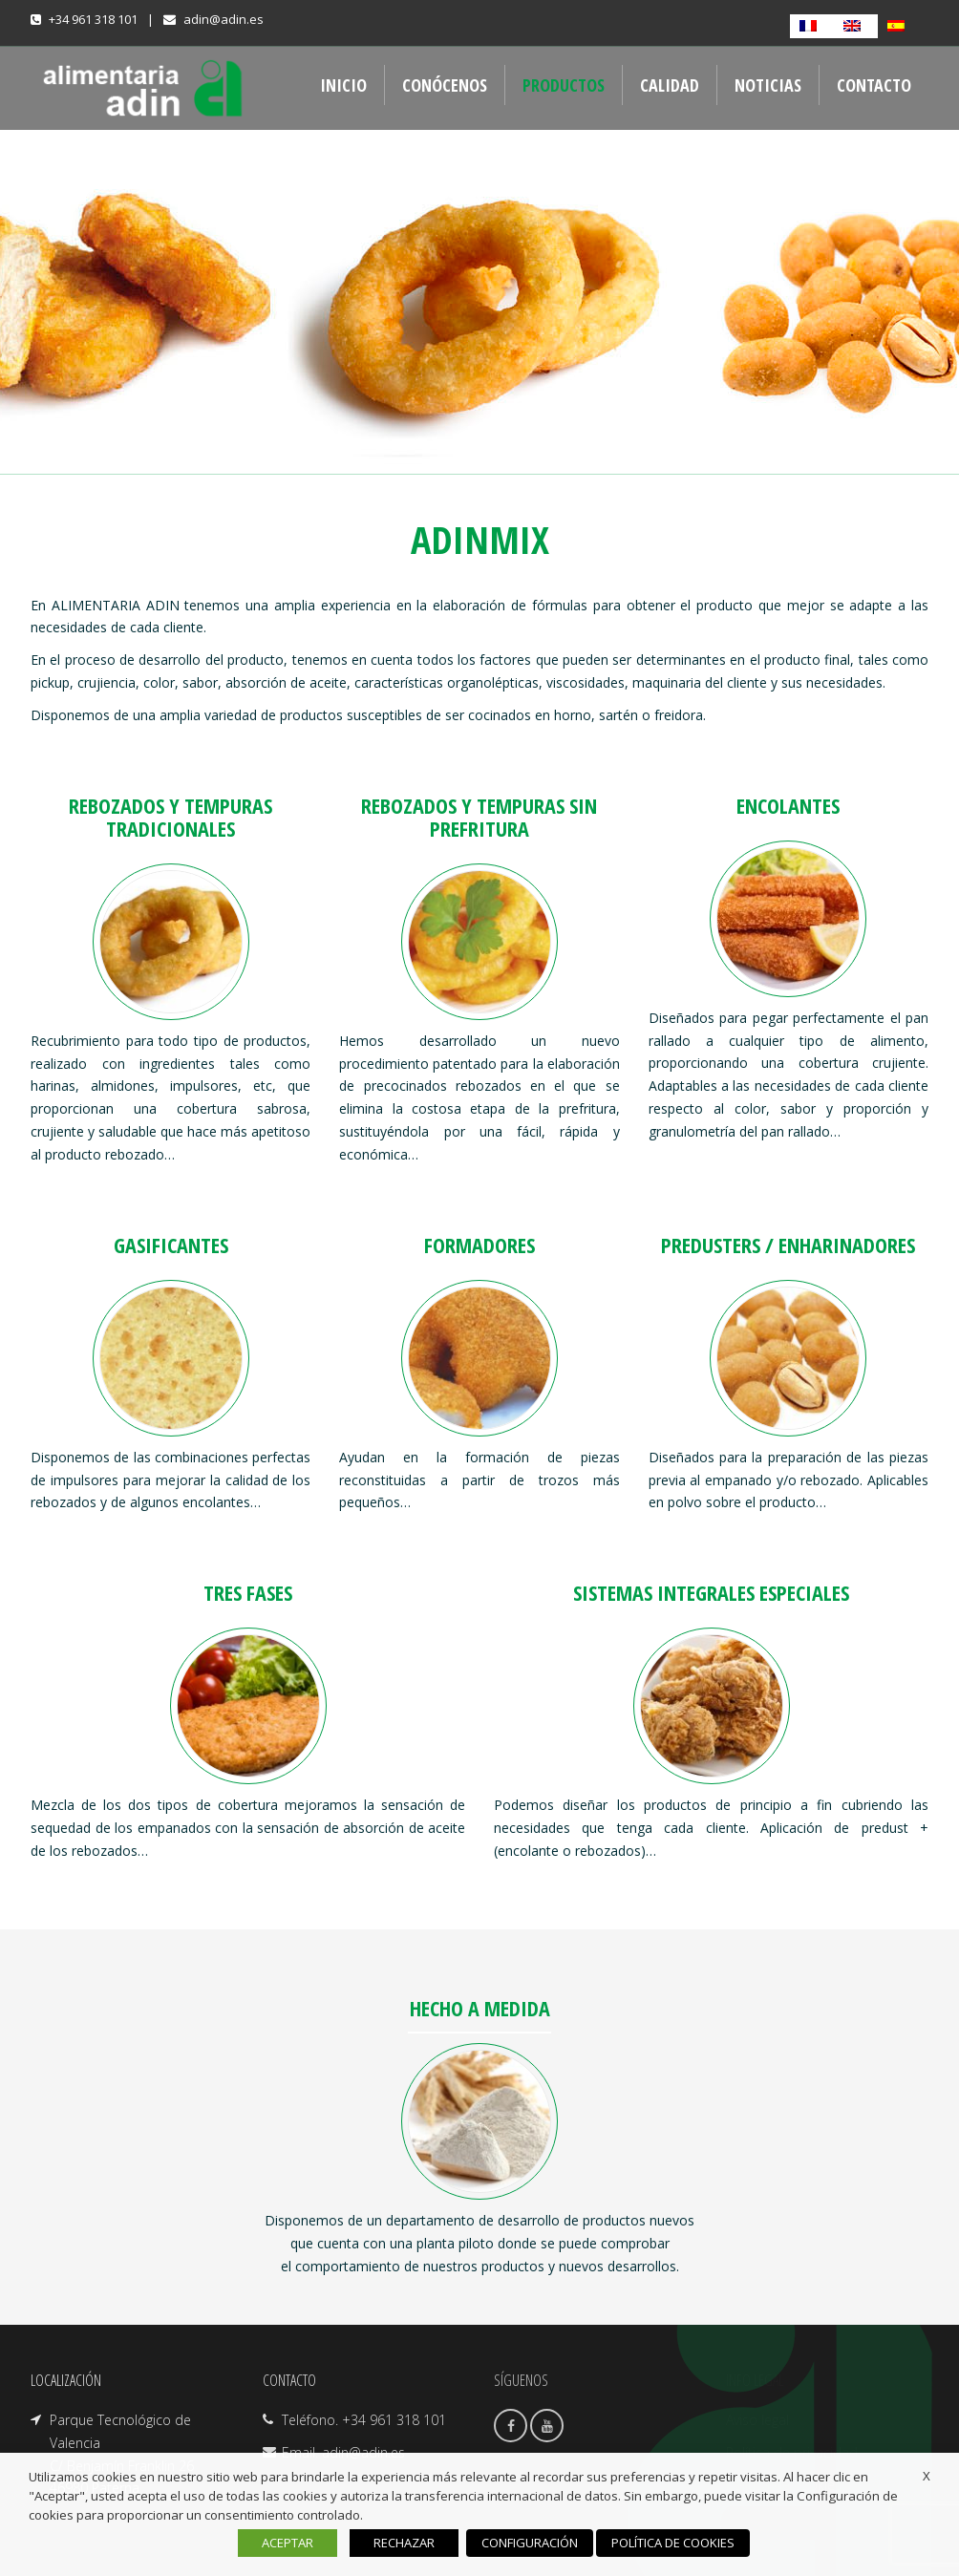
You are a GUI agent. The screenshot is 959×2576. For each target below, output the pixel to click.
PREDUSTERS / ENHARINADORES (788, 1244)
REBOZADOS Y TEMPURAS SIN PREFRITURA (479, 816)
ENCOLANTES (788, 805)
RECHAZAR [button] (404, 2542)
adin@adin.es (223, 19)
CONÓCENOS (444, 85)
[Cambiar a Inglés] (856, 26)
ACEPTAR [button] (287, 2542)
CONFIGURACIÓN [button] (529, 2542)
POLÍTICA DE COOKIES (673, 2542)
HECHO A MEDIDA (480, 2007)
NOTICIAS (768, 85)
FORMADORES (479, 1244)
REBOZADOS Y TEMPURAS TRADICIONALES (170, 816)
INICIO (343, 85)
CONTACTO (874, 85)
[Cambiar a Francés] (812, 26)
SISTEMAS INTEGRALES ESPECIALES (711, 1592)
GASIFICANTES (171, 1244)
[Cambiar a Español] (900, 26)
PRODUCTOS (563, 85)
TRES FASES (247, 1592)
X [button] (926, 2475)
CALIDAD (669, 85)
